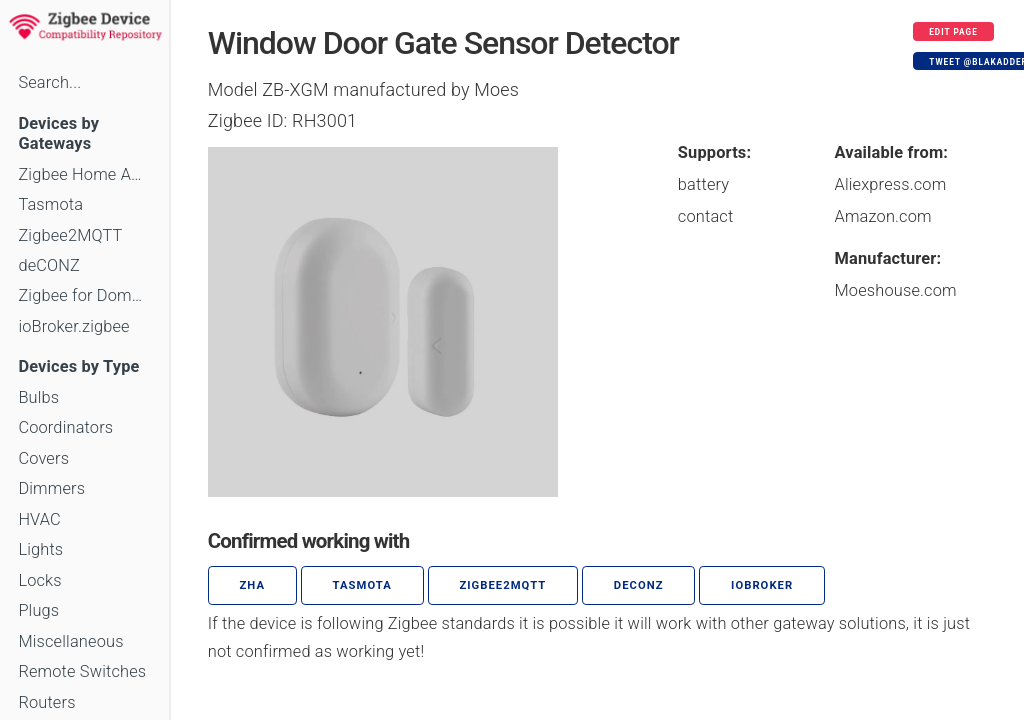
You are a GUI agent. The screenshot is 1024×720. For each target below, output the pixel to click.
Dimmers (51, 488)
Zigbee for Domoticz (84, 295)
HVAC (39, 519)
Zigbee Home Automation (84, 174)
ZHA (253, 585)
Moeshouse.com (896, 290)
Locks (39, 580)
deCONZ (49, 265)
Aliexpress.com (891, 184)
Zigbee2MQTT (70, 235)
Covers (43, 458)
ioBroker (762, 585)
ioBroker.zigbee (73, 326)
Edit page (953, 32)
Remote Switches (82, 671)
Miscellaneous (70, 641)
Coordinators (65, 427)
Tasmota (50, 204)
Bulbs (38, 397)
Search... (49, 82)
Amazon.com (883, 216)
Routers (46, 702)
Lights (40, 549)
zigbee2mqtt (502, 585)
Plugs (38, 610)
